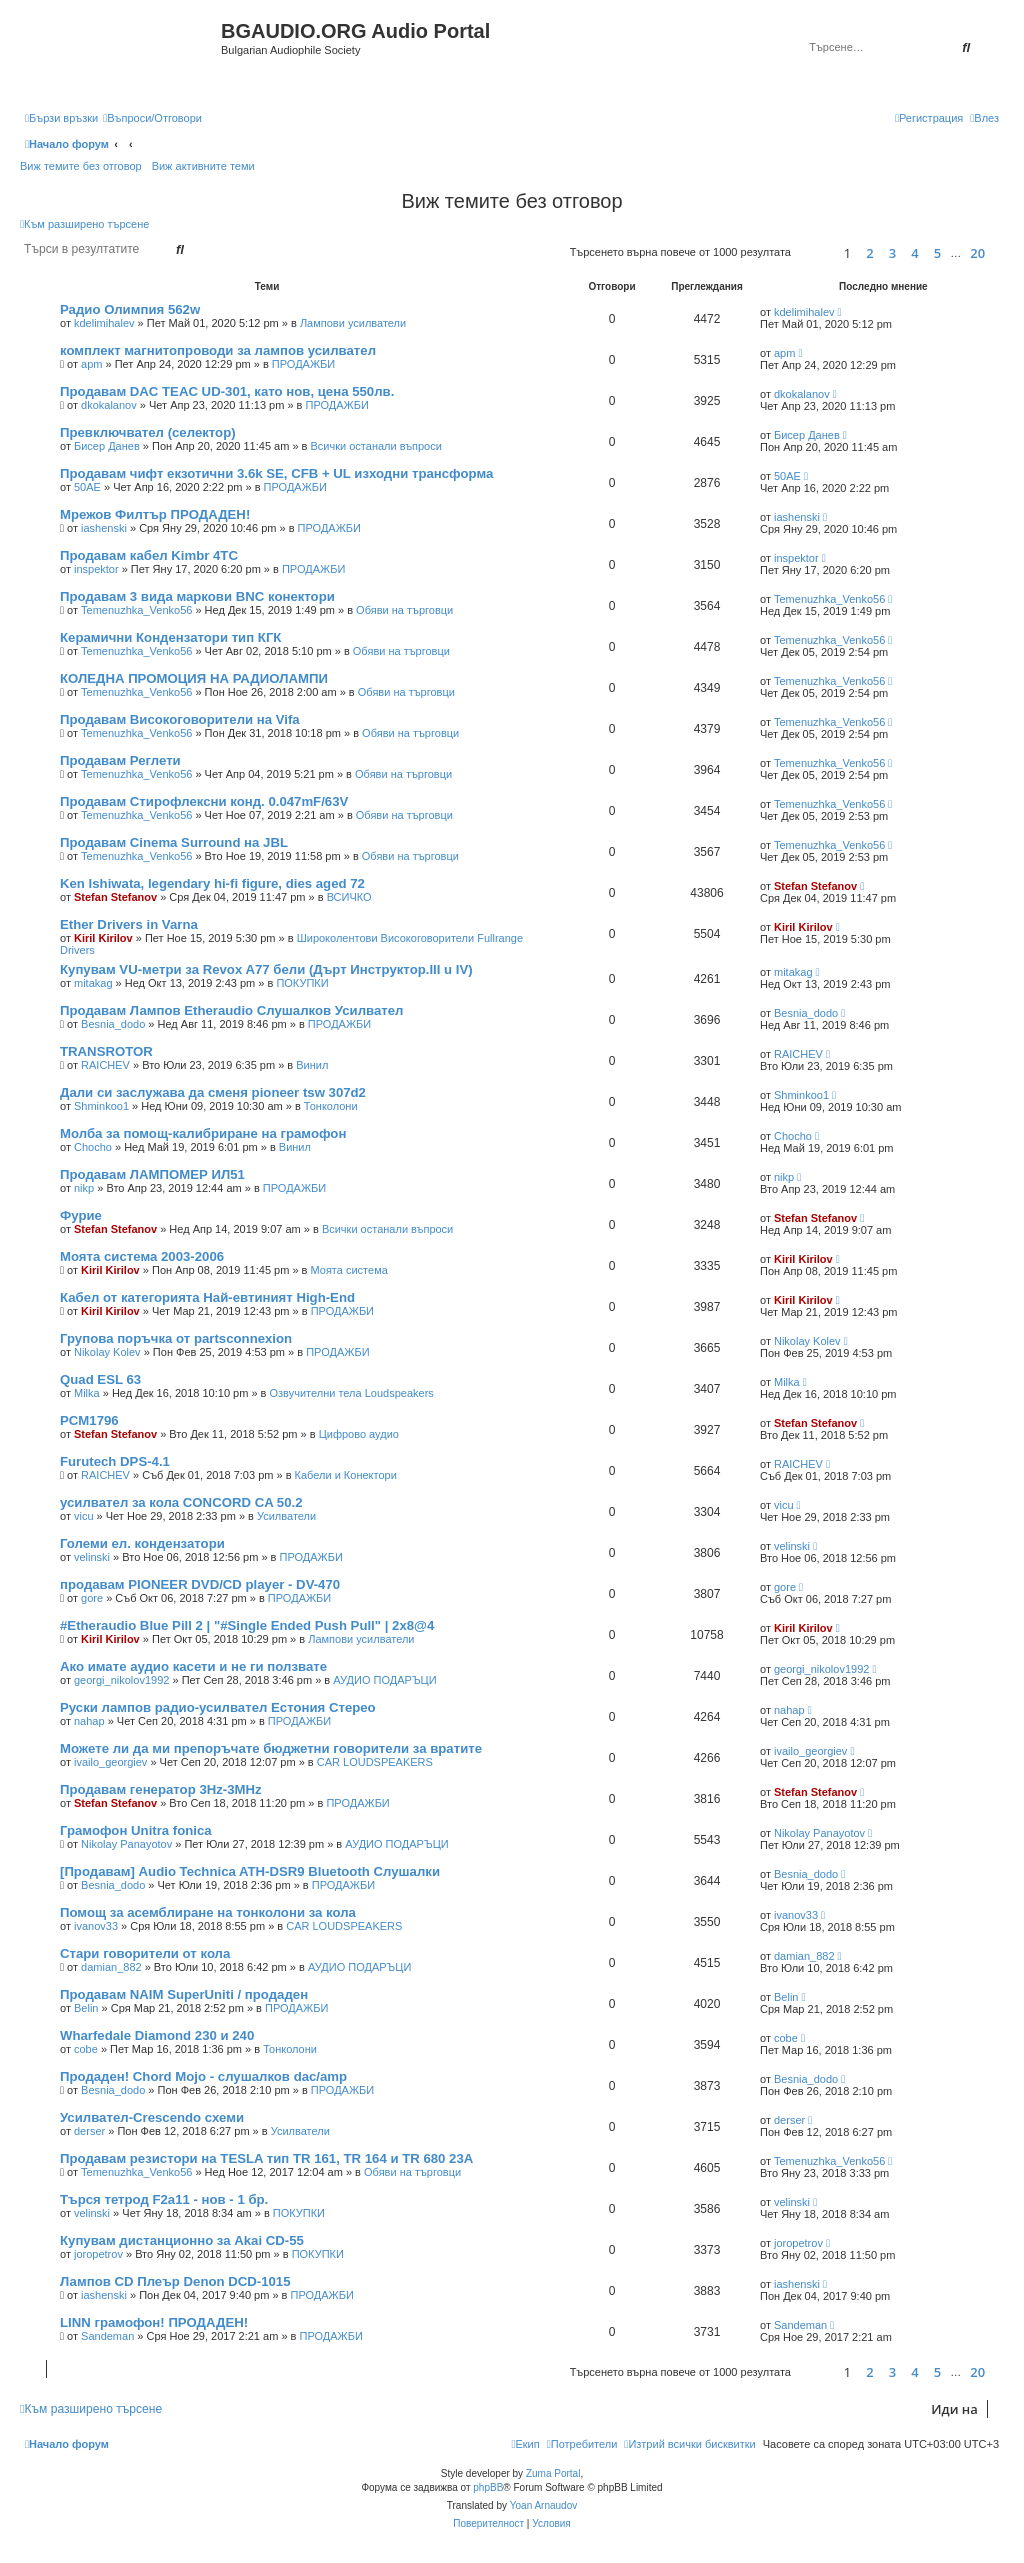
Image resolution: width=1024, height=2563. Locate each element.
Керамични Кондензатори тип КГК (170, 637)
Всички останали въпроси (376, 446)
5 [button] (937, 253)
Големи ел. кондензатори (142, 1543)
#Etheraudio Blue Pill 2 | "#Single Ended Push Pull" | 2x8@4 (247, 1625)
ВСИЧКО (349, 897)
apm (91, 364)
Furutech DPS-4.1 (115, 1461)
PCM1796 (89, 1420)
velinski (92, 1557)
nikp (84, 1188)
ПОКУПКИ (302, 983)
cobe (86, 2049)
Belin (86, 2008)
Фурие (81, 1215)
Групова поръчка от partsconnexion (176, 1338)
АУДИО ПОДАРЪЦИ (384, 1680)
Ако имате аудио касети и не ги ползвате (193, 1666)
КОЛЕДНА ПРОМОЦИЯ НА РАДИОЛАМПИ (194, 678)
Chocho (93, 1147)
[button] (814, 252)
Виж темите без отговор (81, 166)
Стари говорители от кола (145, 1953)
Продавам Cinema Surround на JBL (174, 842)
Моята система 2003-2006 (142, 1256)
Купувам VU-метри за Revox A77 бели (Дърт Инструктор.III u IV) (266, 969)
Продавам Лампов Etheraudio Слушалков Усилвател (231, 1010)
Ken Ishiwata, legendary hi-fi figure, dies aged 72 (212, 883)
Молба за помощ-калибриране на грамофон (203, 1133)
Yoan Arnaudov (543, 2505)
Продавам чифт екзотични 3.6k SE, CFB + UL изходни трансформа (276, 473)
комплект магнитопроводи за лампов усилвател (218, 350)
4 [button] (914, 253)
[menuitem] (152, 118)
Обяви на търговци (404, 610)
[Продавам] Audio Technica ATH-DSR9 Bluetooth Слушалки (250, 1871)
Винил (312, 1065)
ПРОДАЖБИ (303, 364)
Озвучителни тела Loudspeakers (352, 1393)
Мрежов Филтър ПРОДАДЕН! (155, 514)
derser (89, 2131)
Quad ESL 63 (100, 1379)
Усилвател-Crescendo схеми (152, 2117)
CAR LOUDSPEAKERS (375, 1762)
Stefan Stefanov (115, 897)
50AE (87, 487)
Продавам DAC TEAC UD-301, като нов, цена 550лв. (227, 391)
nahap (89, 1721)
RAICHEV (105, 1065)
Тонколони (331, 1106)
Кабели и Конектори (346, 1475)
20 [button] (977, 253)
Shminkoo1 (101, 1106)
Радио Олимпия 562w (130, 309)
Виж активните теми (203, 166)
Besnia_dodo (113, 1024)
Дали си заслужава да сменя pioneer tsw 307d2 (213, 1092)
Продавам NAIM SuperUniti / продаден (184, 1994)
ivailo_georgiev (110, 1762)
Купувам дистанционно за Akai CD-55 (182, 2240)
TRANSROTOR (106, 1051)
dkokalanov (109, 405)
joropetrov (98, 2254)
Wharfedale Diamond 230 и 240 (157, 2035)
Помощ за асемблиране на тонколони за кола (208, 1912)
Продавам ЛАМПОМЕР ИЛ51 (152, 1174)
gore (92, 1598)
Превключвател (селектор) (148, 432)
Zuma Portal (553, 2473)
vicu (84, 1516)
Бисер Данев (107, 446)
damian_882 (111, 1967)
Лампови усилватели (353, 323)
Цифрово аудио (359, 1434)
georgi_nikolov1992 (121, 1680)
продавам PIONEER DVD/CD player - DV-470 (200, 1584)
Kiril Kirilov (103, 938)
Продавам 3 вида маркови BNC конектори (197, 596)
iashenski (104, 528)
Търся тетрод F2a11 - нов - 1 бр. (164, 2199)
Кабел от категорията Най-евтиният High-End (207, 1297)
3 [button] (892, 253)
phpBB (488, 2487)
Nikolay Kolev (107, 1352)
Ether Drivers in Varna (129, 924)
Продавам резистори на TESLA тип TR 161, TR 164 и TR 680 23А (266, 2158)
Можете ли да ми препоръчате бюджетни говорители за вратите (271, 1748)
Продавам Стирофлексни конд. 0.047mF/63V (204, 801)
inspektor (96, 569)
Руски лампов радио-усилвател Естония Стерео (218, 1707)
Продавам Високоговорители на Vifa (180, 719)
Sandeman (107, 2336)
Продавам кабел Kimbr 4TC (149, 555)
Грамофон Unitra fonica (136, 1830)
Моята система (349, 1270)
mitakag (93, 983)
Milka (87, 1393)
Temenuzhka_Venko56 (136, 610)
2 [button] (869, 253)
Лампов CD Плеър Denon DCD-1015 (175, 2281)
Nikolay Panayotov (126, 1844)
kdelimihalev (104, 323)
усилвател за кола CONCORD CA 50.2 (181, 1502)
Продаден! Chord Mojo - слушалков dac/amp (203, 2076)
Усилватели (286, 1516)
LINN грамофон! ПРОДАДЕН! (154, 2322)
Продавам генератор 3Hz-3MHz (161, 1789)
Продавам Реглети (120, 760)
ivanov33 (96, 1926)
